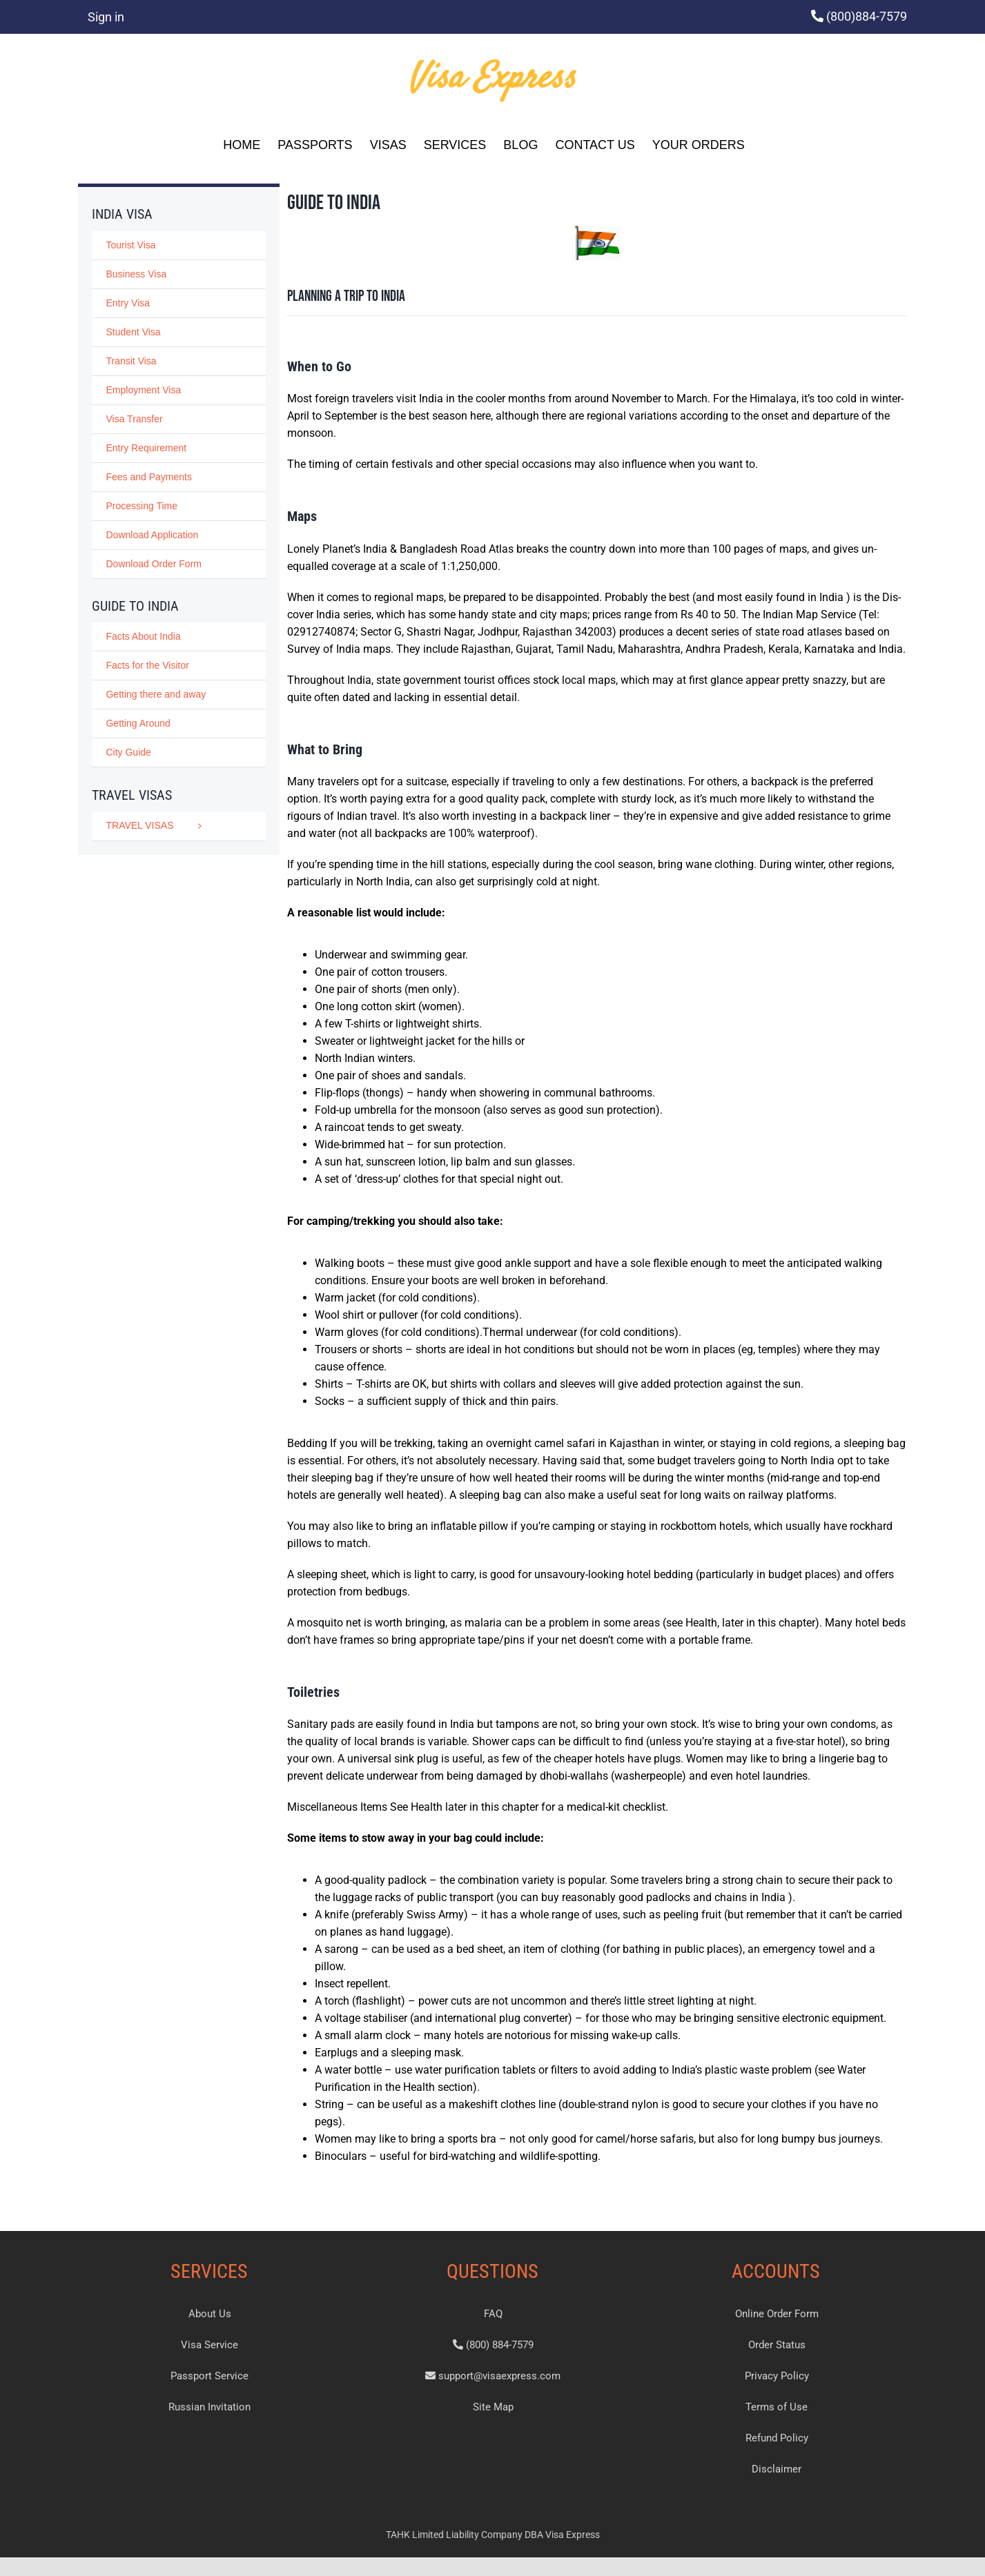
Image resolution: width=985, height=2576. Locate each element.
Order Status (777, 2345)
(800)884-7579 (866, 16)
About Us (209, 2314)
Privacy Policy (777, 2376)
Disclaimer (776, 2469)
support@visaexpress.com (492, 2376)
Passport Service (209, 2376)
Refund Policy (776, 2438)
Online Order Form (777, 2314)
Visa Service (209, 2345)
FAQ (493, 2314)
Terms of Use (776, 2407)
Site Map (493, 2407)
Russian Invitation (209, 2407)
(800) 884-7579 (493, 2345)
